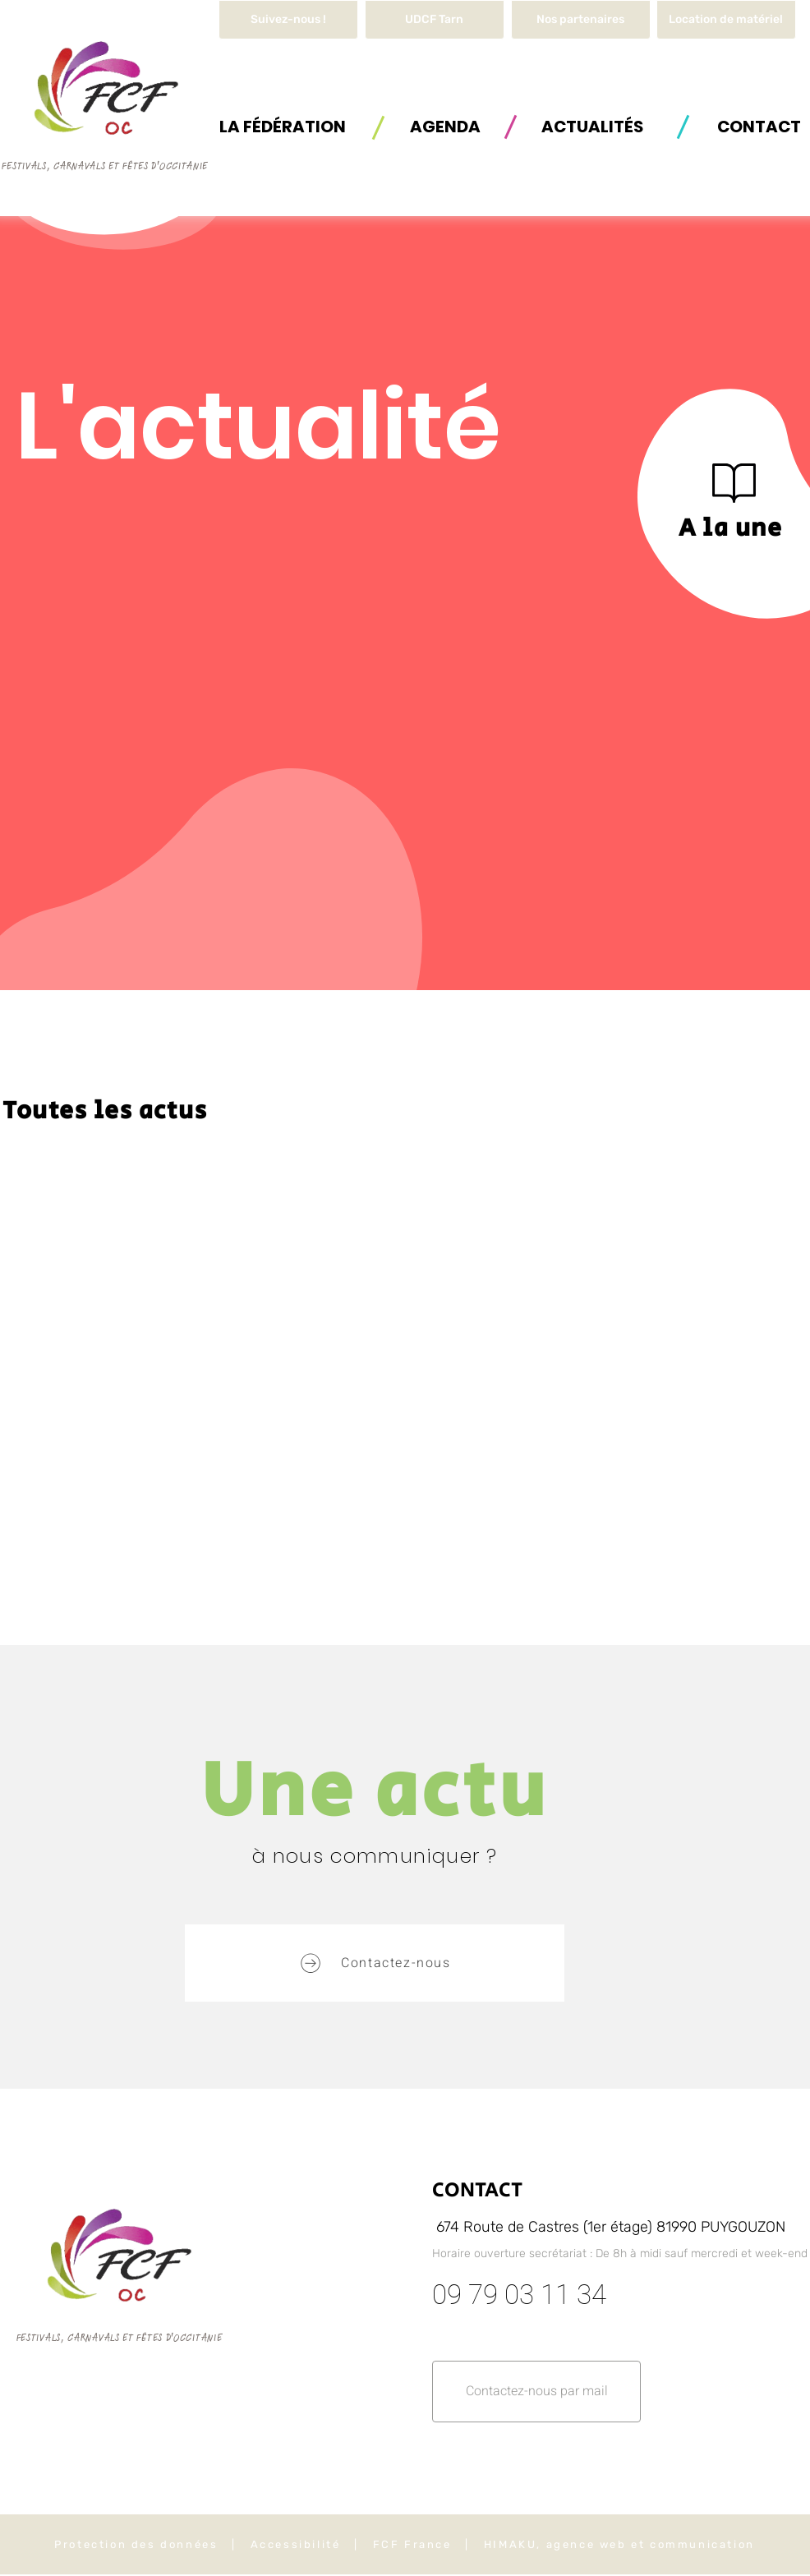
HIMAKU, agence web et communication (619, 2544)
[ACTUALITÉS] (592, 126)
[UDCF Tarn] (434, 19)
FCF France (412, 2544)
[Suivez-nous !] (288, 19)
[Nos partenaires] (581, 19)
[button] (726, 19)
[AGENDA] (445, 126)
